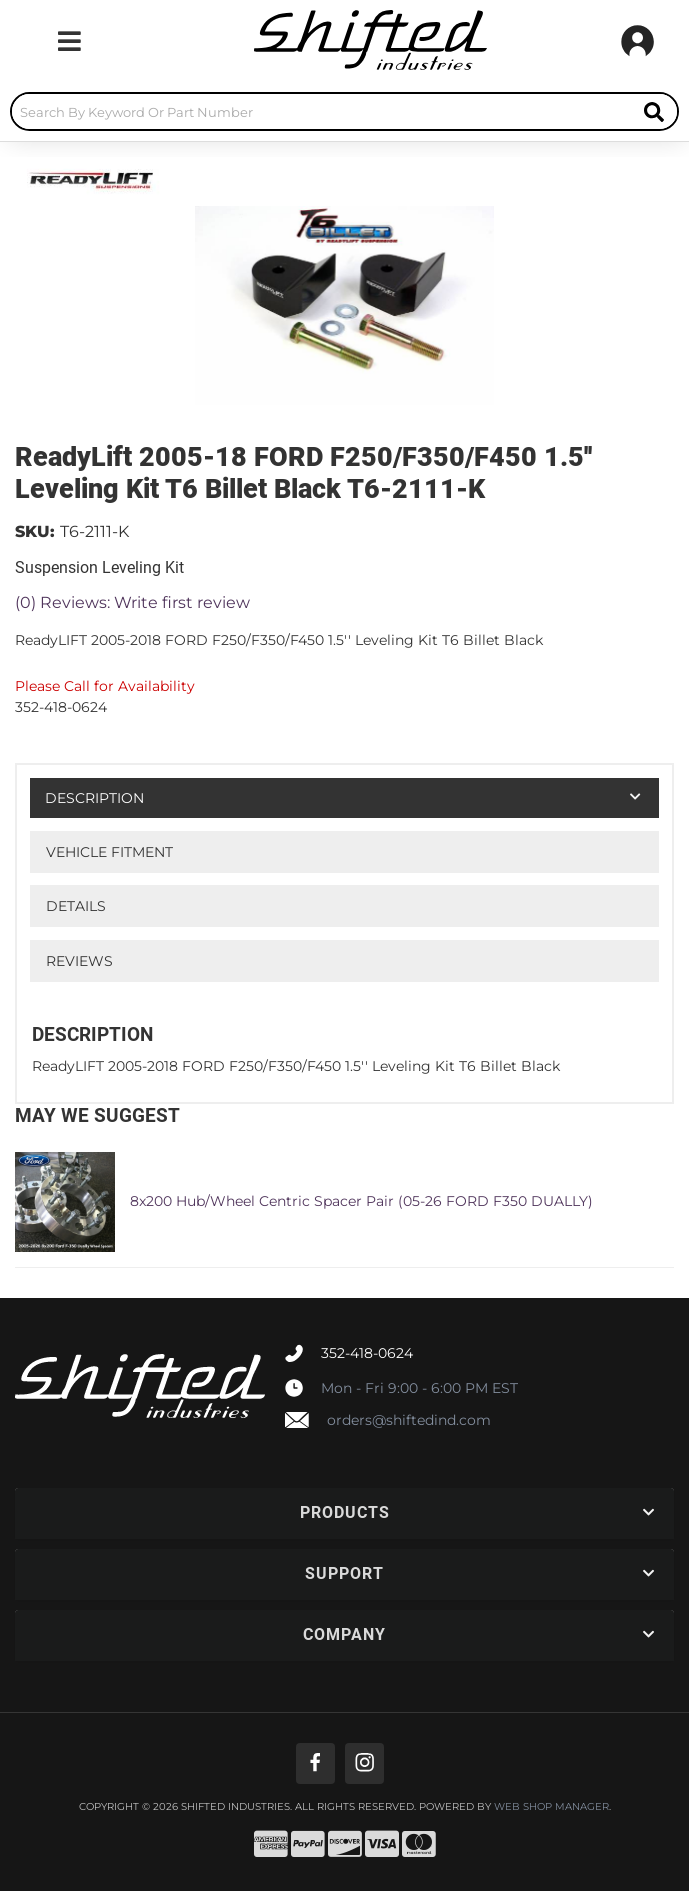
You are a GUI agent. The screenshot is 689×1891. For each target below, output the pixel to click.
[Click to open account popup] (637, 41)
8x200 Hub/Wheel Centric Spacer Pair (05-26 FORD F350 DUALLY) (361, 1201)
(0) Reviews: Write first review (132, 602)
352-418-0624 (367, 1353)
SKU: (35, 531)
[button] (344, 111)
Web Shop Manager (551, 1807)
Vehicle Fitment (109, 852)
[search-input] (321, 111)
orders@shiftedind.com (409, 1420)
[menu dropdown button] (69, 41)
